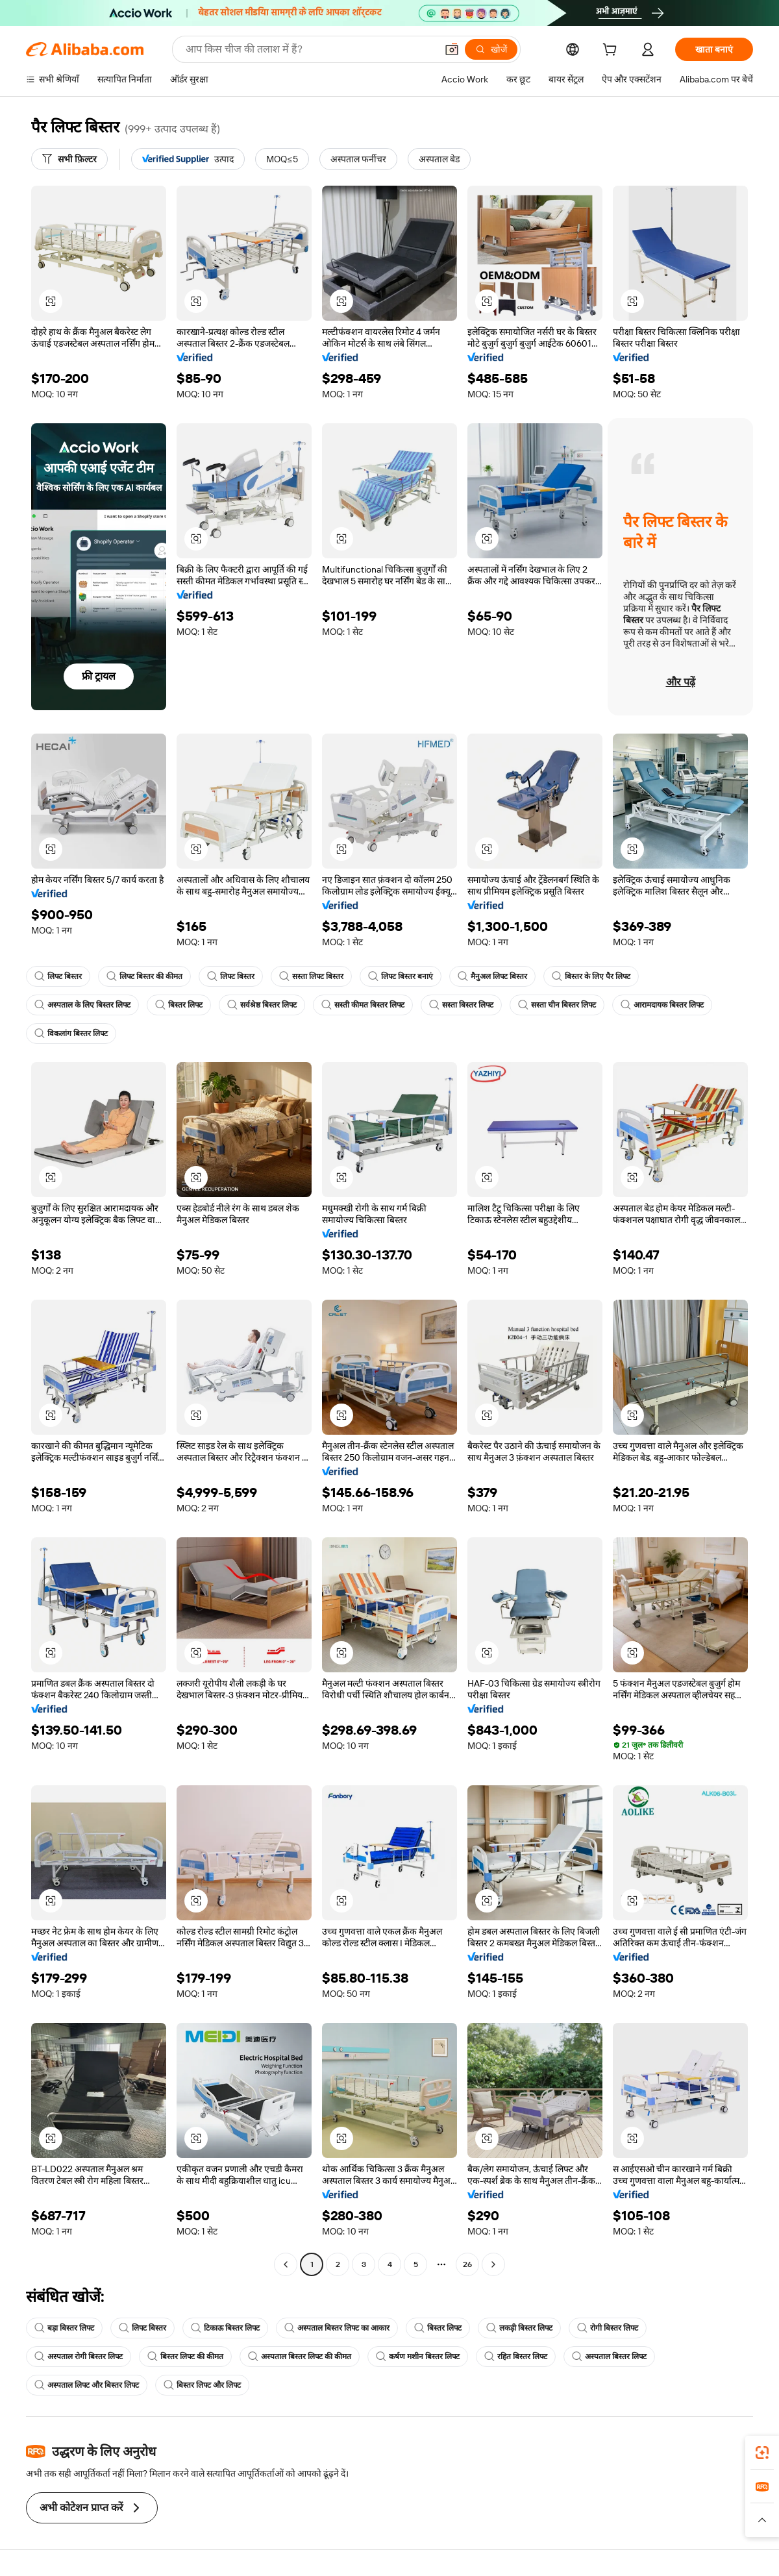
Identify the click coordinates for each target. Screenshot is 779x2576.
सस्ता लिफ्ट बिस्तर (311, 976)
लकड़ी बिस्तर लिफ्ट (519, 2328)
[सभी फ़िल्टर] (69, 159)
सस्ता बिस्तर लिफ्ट (461, 1005)
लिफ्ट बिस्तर (58, 976)
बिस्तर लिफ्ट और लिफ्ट (202, 2385)
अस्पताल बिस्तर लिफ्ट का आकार (337, 2328)
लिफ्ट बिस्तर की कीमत (144, 976)
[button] (452, 49)
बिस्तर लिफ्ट (179, 1005)
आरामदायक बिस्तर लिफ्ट (662, 1005)
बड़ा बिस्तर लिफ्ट (64, 2328)
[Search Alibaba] (310, 49)
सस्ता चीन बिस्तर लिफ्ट (557, 1005)
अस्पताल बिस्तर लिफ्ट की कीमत (299, 2356)
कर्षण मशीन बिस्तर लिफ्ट (418, 2356)
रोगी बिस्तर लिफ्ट (607, 2328)
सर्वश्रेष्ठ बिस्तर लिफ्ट (262, 1005)
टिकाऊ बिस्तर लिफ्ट (225, 2328)
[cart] (612, 51)
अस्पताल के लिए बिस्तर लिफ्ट (82, 1005)
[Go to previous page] (285, 2264)
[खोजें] (491, 49)
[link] (762, 2453)
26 (467, 2264)
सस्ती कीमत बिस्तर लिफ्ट (362, 1005)
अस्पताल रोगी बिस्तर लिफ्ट (78, 2356)
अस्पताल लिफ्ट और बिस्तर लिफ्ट (86, 2385)
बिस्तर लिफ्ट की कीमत (185, 2356)
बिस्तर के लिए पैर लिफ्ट (591, 976)
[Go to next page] (493, 2264)
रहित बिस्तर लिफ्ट (515, 2356)
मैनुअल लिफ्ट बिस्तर (492, 976)
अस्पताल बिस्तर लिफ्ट (609, 2356)
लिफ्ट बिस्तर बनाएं (400, 976)
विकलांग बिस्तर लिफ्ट (71, 1033)
